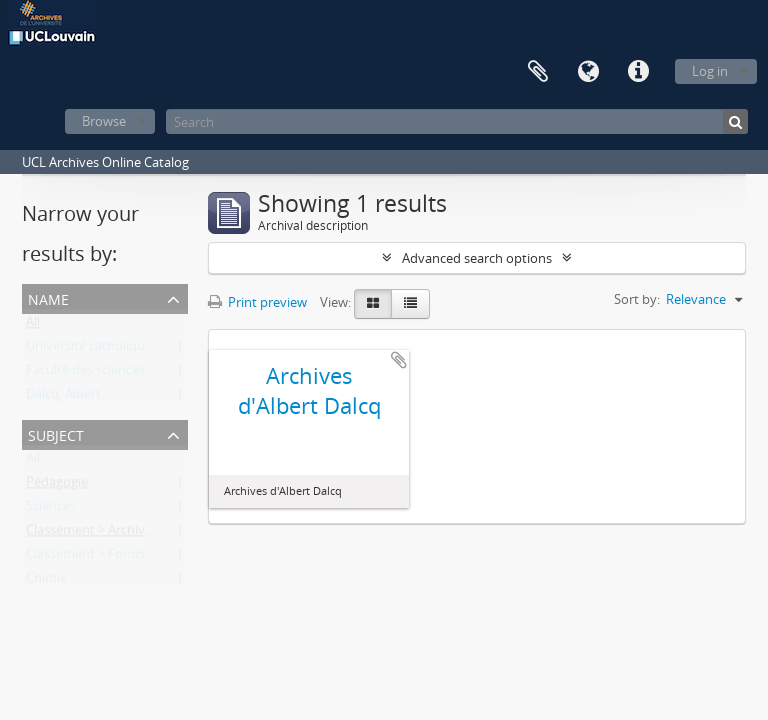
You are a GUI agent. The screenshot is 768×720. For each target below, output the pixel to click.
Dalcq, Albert (63, 398)
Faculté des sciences (85, 374)
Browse (104, 121)
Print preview (257, 302)
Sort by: (637, 299)
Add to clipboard (399, 360)
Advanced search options (477, 258)
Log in (710, 71)
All (33, 326)
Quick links (638, 72)
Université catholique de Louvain (123, 350)
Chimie (46, 582)
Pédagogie (57, 486)
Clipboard (538, 72)
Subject (56, 433)
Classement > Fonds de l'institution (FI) (141, 558)
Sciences (51, 510)
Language (588, 72)
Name (48, 297)
